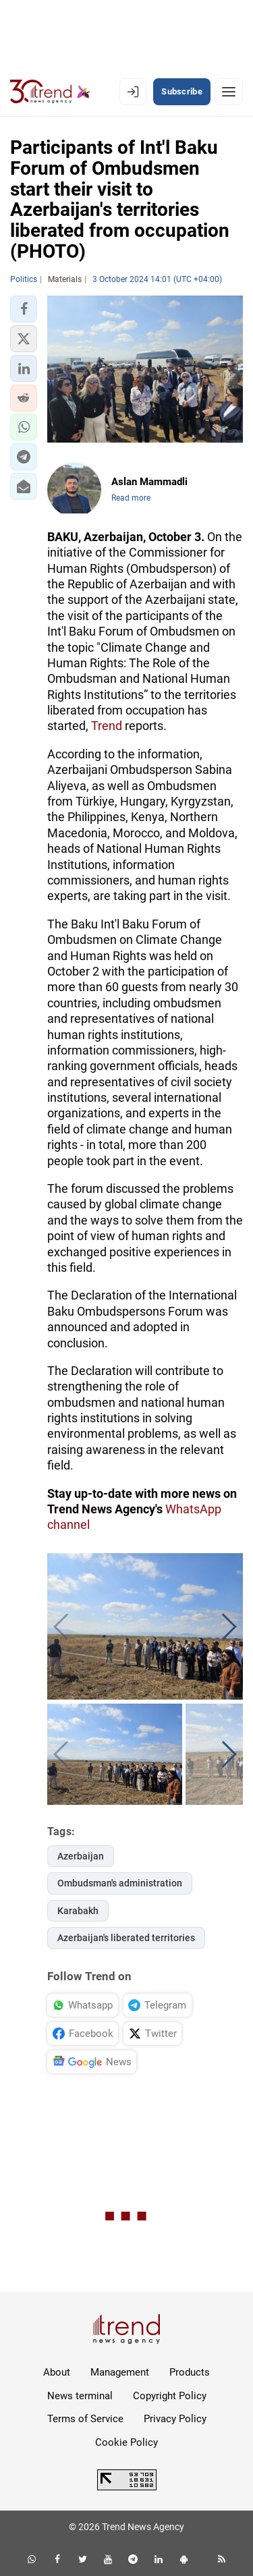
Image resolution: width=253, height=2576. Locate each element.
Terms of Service (85, 2419)
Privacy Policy (175, 2419)
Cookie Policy (126, 2442)
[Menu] (229, 91)
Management (119, 2372)
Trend (106, 726)
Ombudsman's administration (119, 1883)
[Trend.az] (50, 92)
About (56, 2372)
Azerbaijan (80, 1856)
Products (189, 2372)
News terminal (80, 2396)
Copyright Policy (169, 2396)
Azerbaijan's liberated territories (126, 1937)
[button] (23, 309)
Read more (130, 498)
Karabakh (78, 1910)
